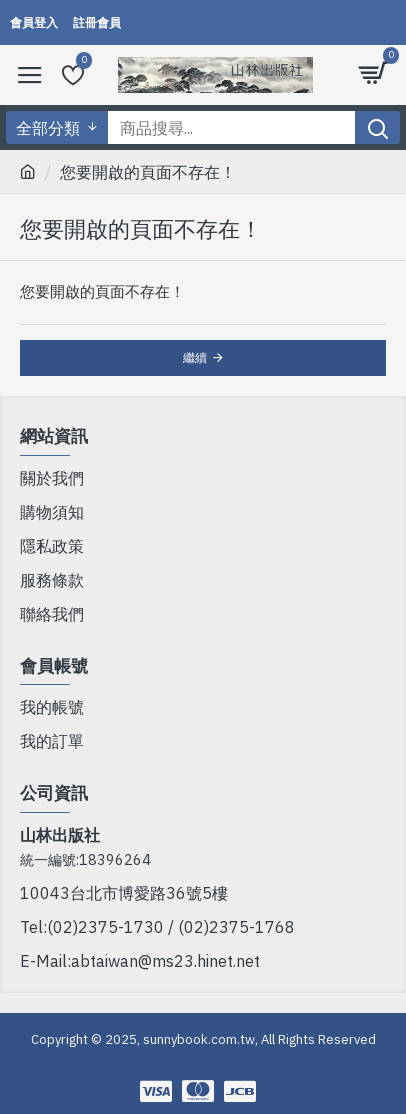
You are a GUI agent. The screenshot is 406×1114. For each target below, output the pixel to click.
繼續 (195, 357)
